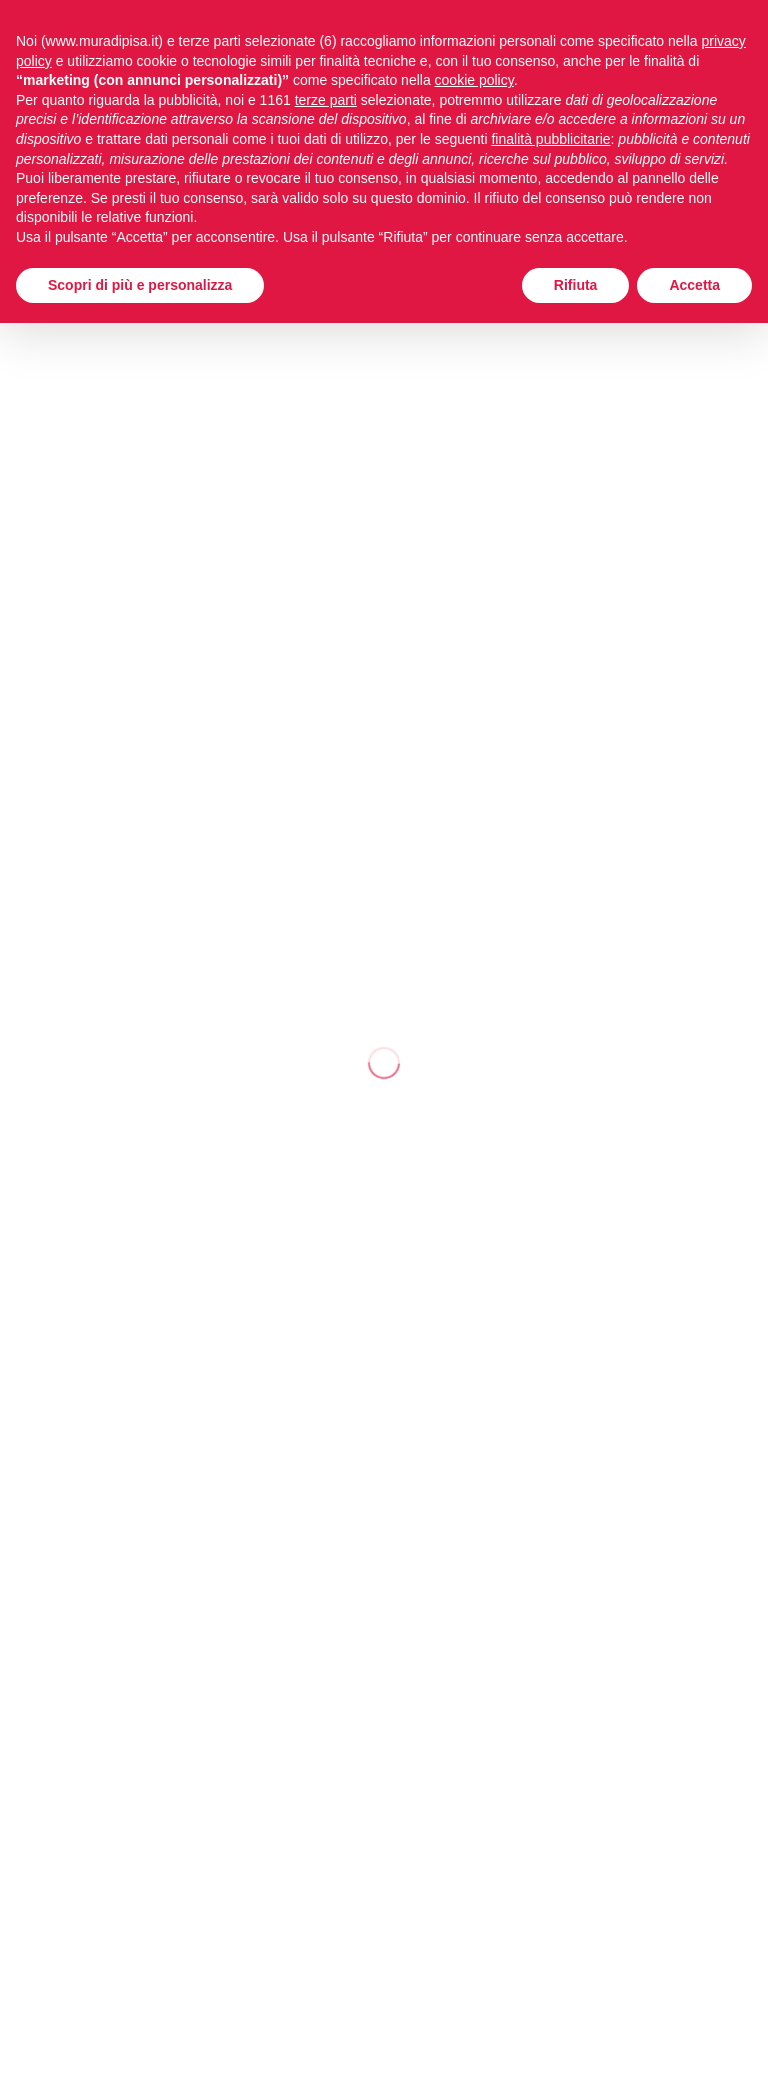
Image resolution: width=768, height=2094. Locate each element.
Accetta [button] (694, 285)
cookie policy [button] (474, 80)
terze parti (326, 100)
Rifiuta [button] (576, 285)
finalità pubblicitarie (550, 139)
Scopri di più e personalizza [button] (140, 285)
